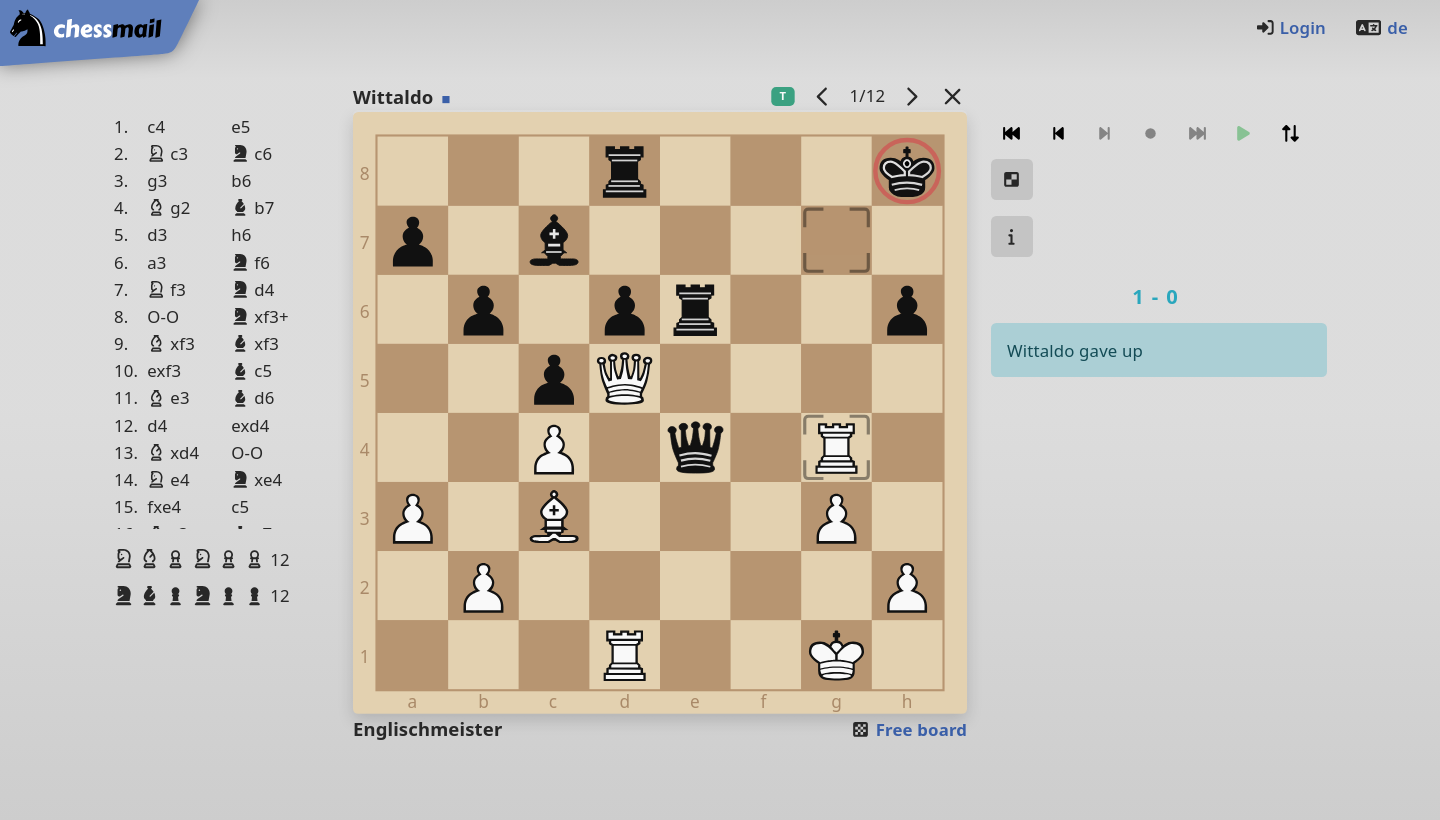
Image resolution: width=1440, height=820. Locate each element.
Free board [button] (908, 729)
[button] (126, 559)
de (1381, 27)
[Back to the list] (953, 95)
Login (1290, 27)
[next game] (912, 95)
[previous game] (823, 95)
